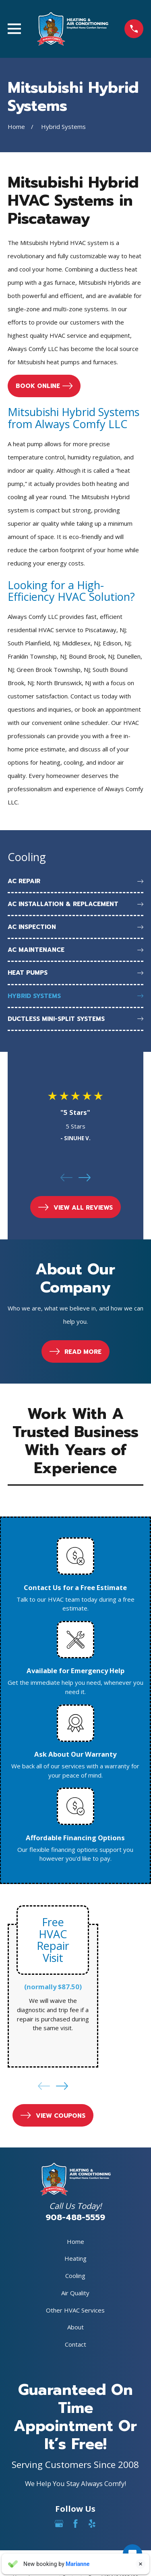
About (75, 2327)
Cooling (75, 2276)
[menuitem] (75, 881)
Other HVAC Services (75, 2310)
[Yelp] (92, 2523)
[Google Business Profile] (59, 2523)
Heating (75, 2258)
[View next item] (85, 1178)
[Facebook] (75, 2523)
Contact (75, 2344)
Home (75, 2241)
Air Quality (75, 2293)
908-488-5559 (75, 2217)
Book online (44, 386)
